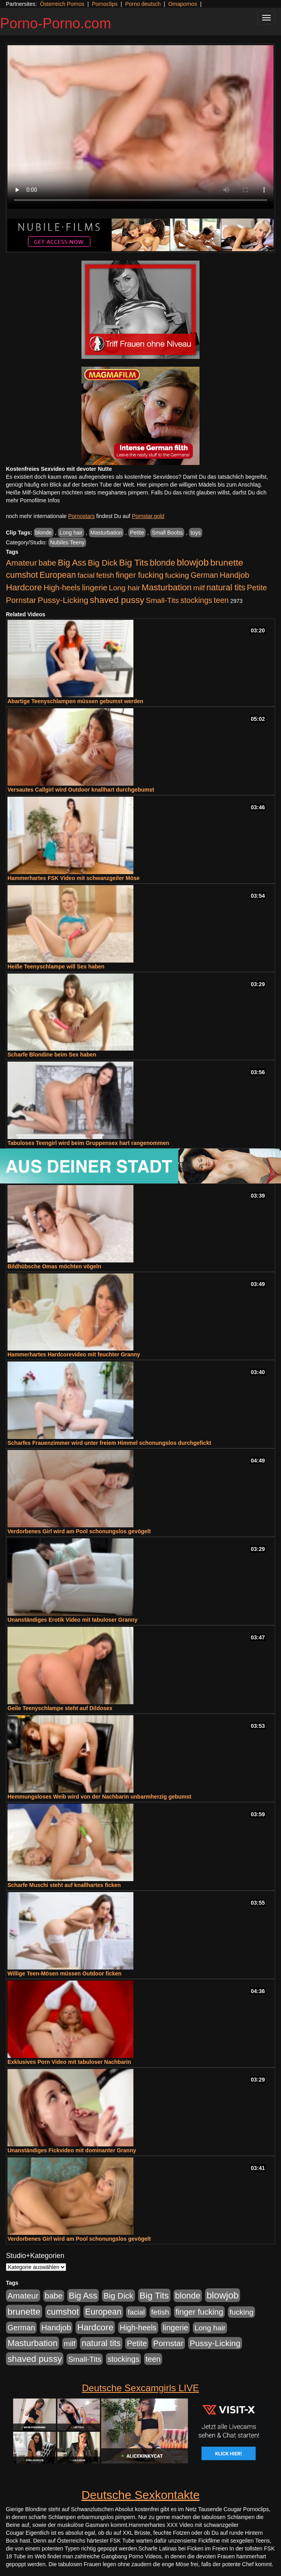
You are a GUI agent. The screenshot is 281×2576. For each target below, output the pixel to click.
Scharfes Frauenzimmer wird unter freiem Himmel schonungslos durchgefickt (109, 1443)
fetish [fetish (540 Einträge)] (105, 575)
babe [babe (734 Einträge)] (47, 563)
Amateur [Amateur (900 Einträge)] (21, 562)
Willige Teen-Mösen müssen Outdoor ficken (64, 1973)
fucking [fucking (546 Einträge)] (177, 575)
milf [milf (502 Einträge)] (199, 588)
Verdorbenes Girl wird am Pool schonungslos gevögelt (79, 1531)
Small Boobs (167, 532)
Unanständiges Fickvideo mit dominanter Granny (71, 2150)
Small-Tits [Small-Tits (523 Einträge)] (162, 600)
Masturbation (106, 532)
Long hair (70, 532)
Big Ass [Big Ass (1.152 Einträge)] (72, 563)
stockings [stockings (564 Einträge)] (197, 600)
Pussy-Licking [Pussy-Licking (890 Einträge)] (63, 599)
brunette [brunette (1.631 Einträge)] (226, 562)
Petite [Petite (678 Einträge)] (257, 587)
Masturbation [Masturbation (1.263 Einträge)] (167, 587)
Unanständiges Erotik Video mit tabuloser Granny (72, 1620)
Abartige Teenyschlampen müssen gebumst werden (75, 701)
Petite (137, 532)
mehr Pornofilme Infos (33, 500)
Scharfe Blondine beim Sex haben (51, 1054)
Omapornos (182, 4)
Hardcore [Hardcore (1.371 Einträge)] (24, 587)
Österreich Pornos (62, 4)
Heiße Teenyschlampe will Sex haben (55, 966)
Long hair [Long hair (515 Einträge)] (124, 588)
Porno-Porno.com (55, 23)
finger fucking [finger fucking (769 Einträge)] (139, 575)
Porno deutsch (143, 4)
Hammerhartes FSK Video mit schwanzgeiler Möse (73, 878)
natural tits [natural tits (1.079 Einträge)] (225, 587)
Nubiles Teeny (67, 542)
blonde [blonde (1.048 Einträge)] (162, 563)
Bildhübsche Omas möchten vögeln (54, 1266)
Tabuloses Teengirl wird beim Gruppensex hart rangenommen (88, 1143)
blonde (43, 532)
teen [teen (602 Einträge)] (221, 600)
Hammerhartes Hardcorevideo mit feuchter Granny (73, 1354)
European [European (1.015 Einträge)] (57, 575)
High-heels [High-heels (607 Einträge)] (62, 587)
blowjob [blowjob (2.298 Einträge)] (193, 562)
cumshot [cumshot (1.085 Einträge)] (22, 575)
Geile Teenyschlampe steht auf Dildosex (60, 1708)
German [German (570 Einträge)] (204, 575)
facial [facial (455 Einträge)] (86, 575)
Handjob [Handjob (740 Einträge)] (234, 575)
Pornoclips (104, 4)
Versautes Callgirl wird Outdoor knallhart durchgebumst (80, 789)
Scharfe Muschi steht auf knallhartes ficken (64, 1885)
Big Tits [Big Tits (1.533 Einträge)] (133, 562)
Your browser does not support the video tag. (140, 127)
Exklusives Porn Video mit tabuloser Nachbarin (69, 2062)
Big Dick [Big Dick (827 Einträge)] (103, 562)
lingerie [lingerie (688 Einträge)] (94, 587)
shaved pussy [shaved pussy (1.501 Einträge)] (117, 600)
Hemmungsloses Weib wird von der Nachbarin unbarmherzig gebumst (99, 1796)
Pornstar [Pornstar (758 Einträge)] (21, 600)
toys (195, 532)
